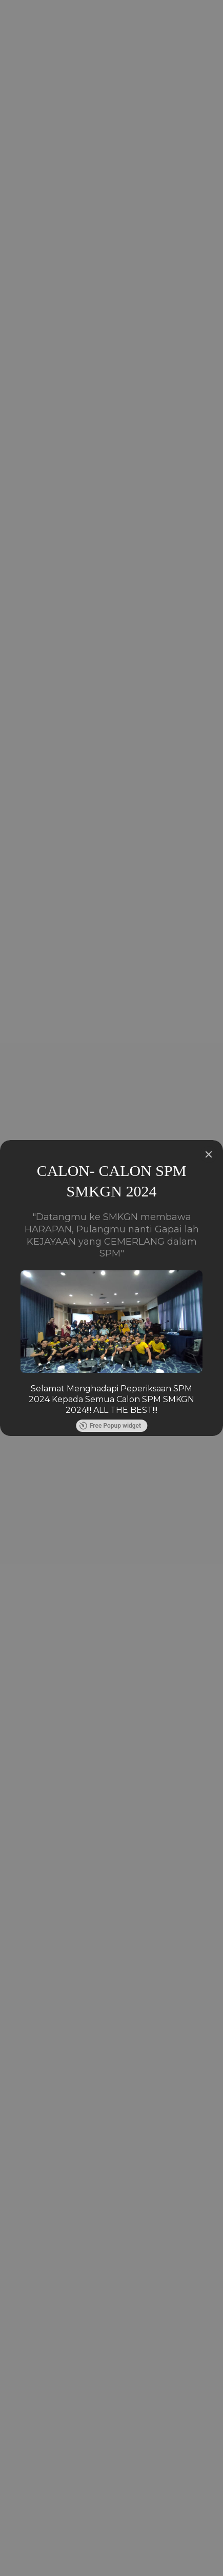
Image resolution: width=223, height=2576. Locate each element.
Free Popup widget (110, 1426)
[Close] (208, 1154)
